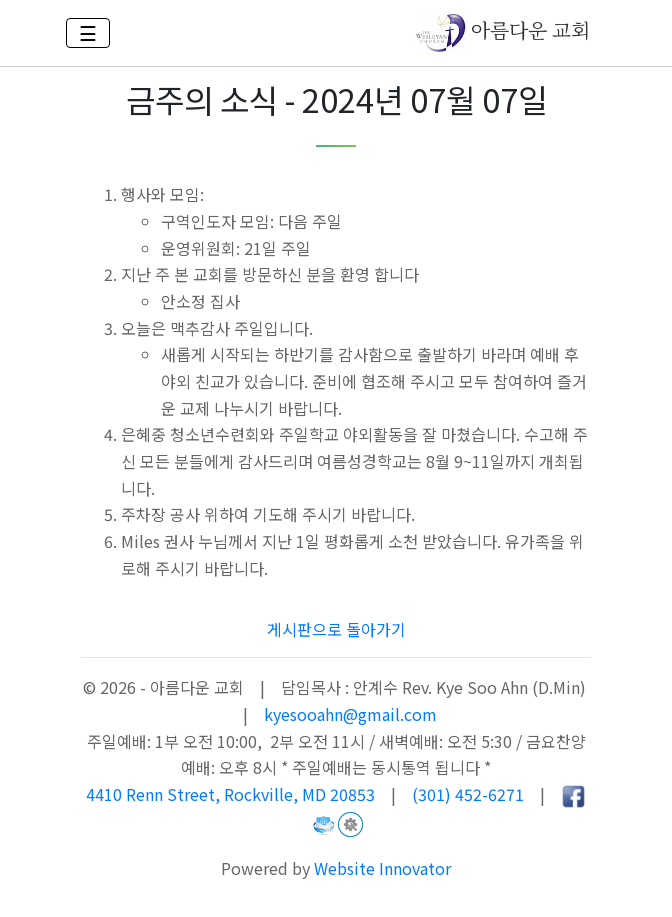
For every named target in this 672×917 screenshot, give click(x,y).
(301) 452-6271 (468, 794)
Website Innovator (382, 868)
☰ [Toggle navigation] (88, 32)
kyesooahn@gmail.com (350, 714)
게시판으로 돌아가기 (336, 629)
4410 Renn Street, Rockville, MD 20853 (232, 794)
